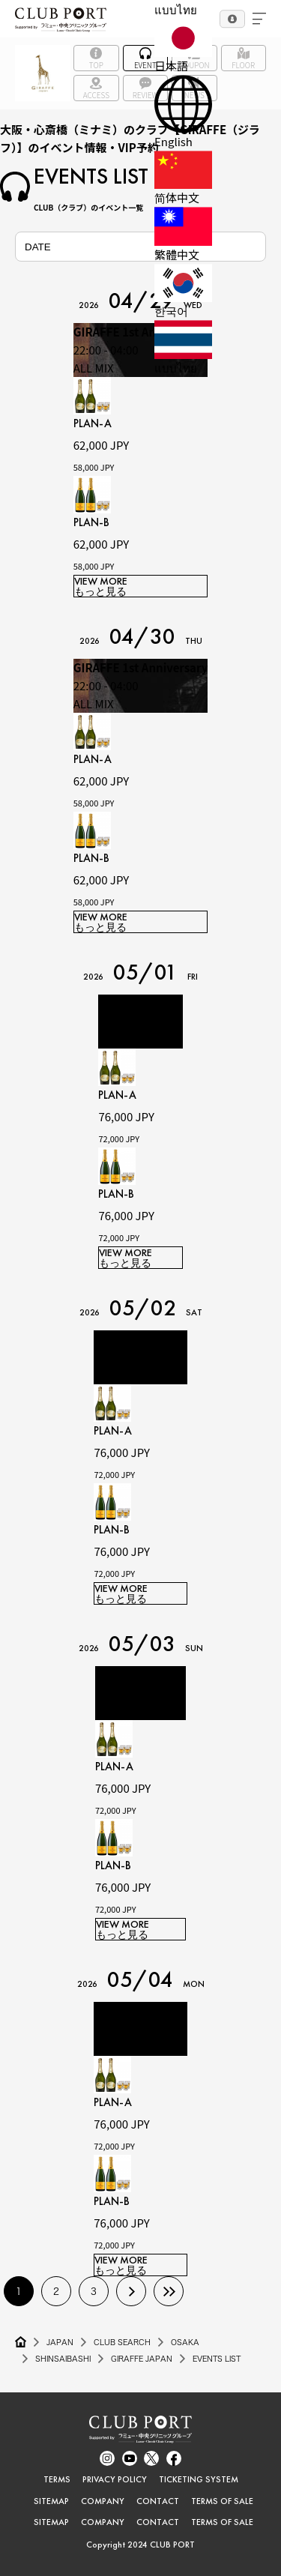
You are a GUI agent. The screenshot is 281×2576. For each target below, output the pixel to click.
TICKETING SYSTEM (198, 2479)
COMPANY (102, 2501)
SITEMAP (51, 2501)
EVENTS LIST (217, 2358)
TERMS (56, 2479)
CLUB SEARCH (122, 2342)
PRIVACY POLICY (114, 2479)
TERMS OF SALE (222, 2501)
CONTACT (157, 2501)
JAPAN (59, 2342)
